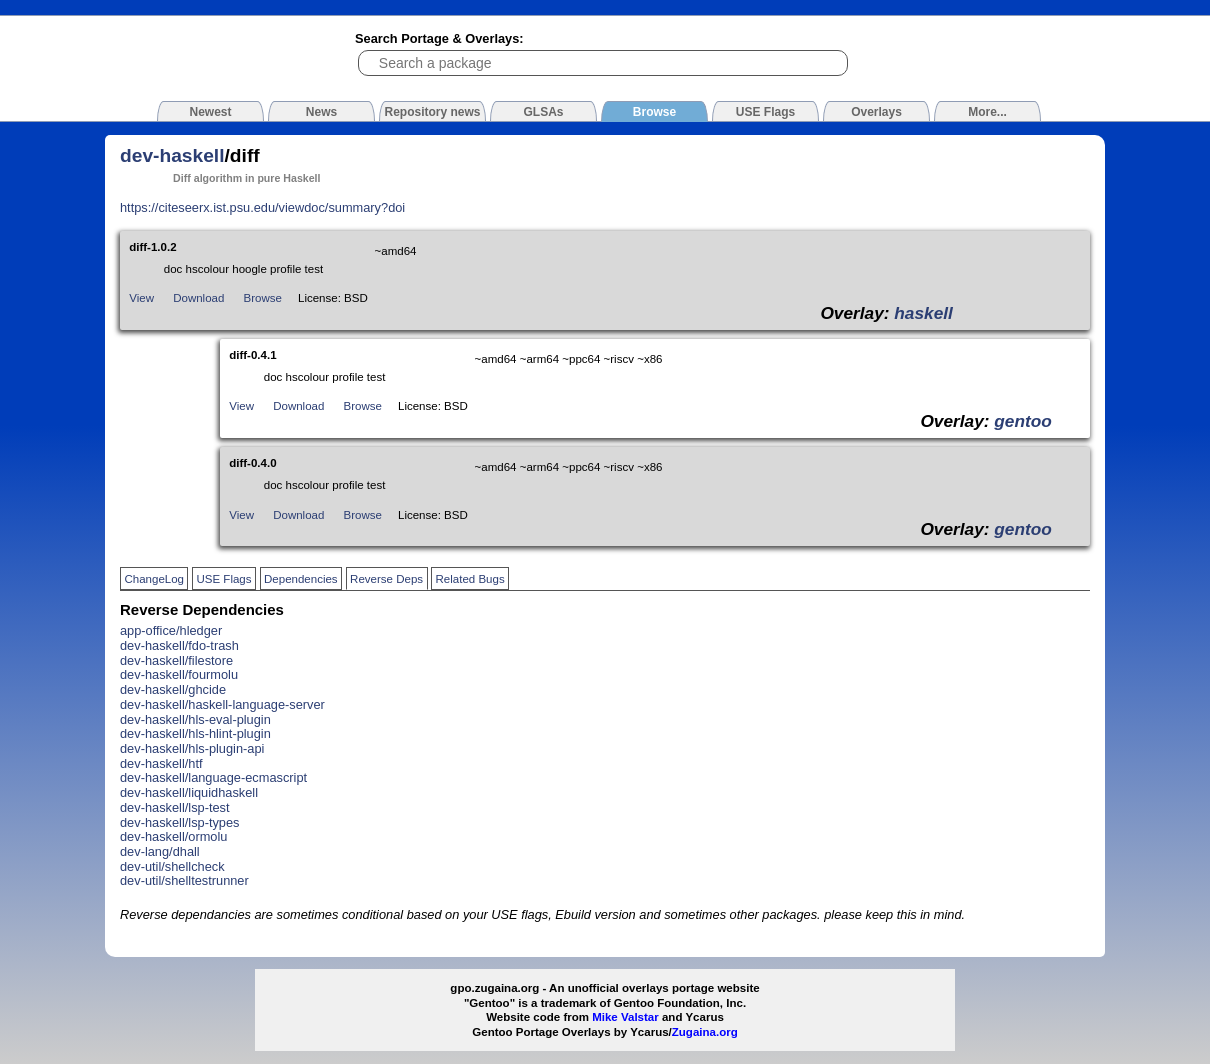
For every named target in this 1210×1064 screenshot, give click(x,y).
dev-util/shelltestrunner (184, 880)
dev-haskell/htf (161, 763)
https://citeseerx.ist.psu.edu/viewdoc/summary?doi (262, 207)
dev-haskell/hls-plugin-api (192, 748)
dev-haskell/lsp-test (175, 807)
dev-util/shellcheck (172, 866)
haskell (923, 313)
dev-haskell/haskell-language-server (222, 704)
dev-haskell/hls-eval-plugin (195, 719)
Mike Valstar (625, 1017)
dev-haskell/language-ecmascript (213, 777)
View (141, 298)
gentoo (1023, 421)
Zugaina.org (705, 1032)
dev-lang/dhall (160, 851)
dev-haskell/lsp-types (180, 822)
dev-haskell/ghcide (173, 689)
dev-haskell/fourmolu (179, 674)
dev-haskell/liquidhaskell (189, 792)
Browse (263, 298)
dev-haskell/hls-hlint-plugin (195, 733)
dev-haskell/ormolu (173, 836)
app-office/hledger (171, 630)
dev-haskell (172, 155)
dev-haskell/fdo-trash (179, 645)
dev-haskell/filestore (176, 660)
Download (198, 298)
